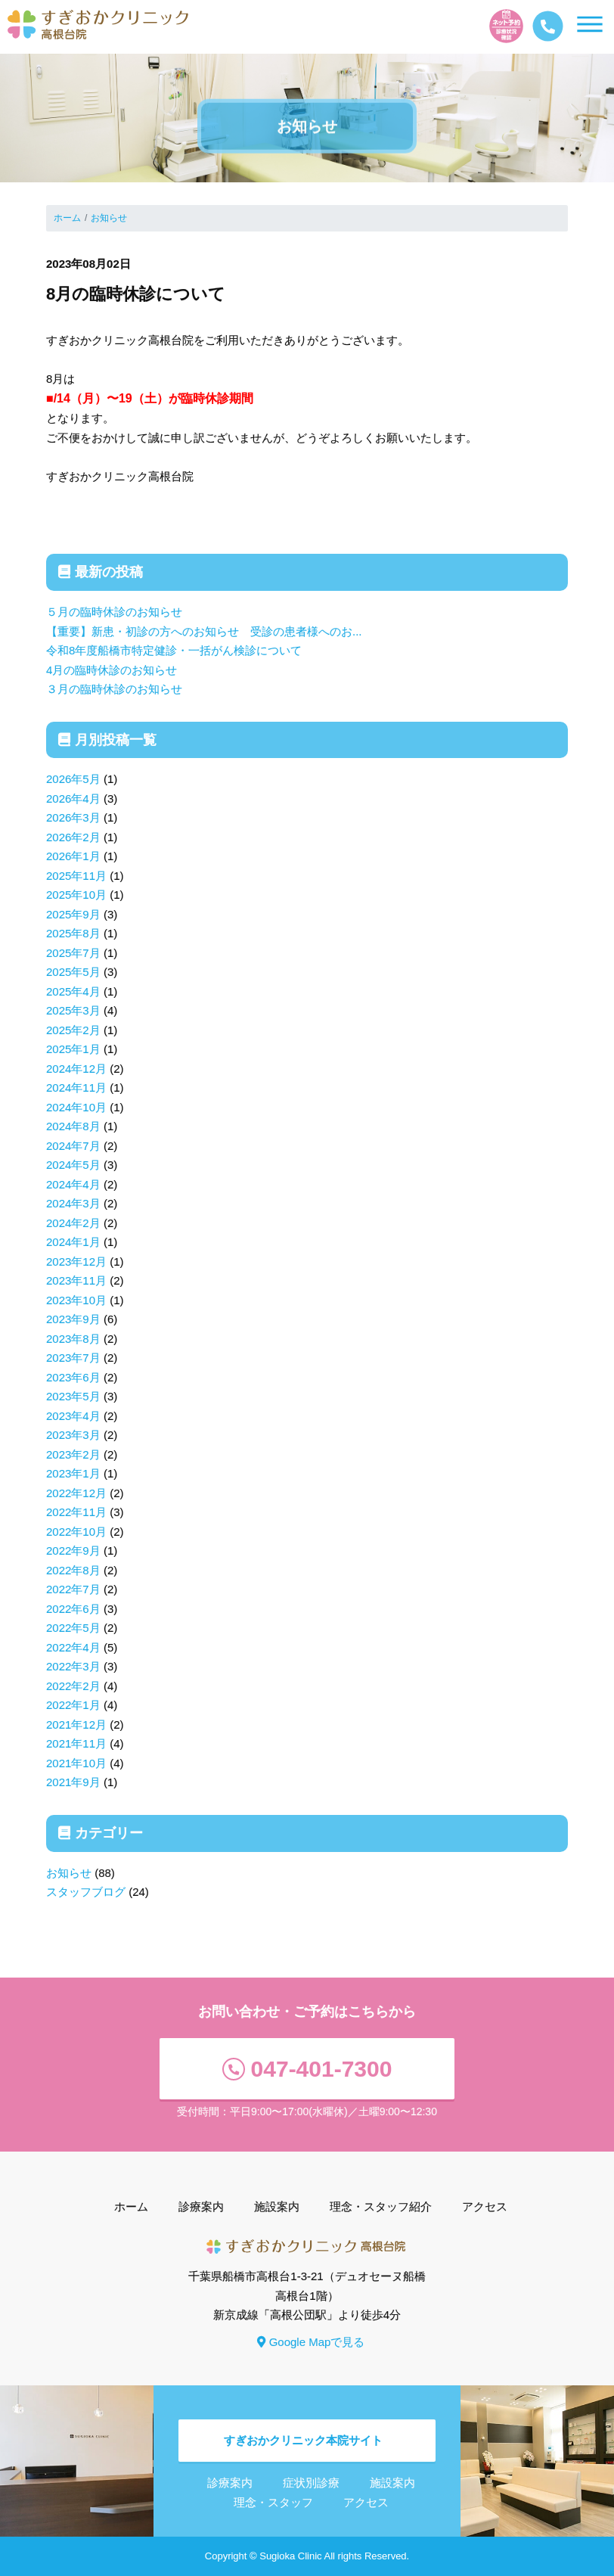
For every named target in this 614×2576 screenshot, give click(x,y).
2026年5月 (73, 778)
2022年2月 (73, 1686)
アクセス (484, 2206)
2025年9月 (73, 914)
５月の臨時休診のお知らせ (114, 611)
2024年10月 (76, 1107)
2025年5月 (73, 971)
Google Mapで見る (311, 2341)
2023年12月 (76, 1261)
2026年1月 (73, 856)
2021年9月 (73, 1782)
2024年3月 (73, 1203)
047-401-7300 (307, 2068)
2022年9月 (73, 1550)
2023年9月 (73, 1319)
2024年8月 (73, 1126)
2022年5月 (73, 1627)
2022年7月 (73, 1589)
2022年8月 (73, 1570)
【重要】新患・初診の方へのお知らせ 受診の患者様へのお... (204, 631)
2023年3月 (73, 1434)
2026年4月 (73, 798)
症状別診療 (311, 2482)
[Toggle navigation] (613, 31)
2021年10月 (76, 1763)
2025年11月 (76, 875)
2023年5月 (73, 1396)
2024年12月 (76, 1068)
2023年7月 (73, 1357)
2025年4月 (73, 991)
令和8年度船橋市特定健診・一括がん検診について (174, 650)
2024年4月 (73, 1184)
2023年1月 (73, 1473)
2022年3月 (73, 1666)
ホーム (67, 218)
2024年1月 (73, 1241)
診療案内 (201, 2206)
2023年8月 (73, 1338)
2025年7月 (73, 952)
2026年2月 (73, 837)
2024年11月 (76, 1087)
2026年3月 (73, 817)
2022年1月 (73, 1704)
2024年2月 (73, 1223)
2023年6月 (73, 1377)
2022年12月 (76, 1493)
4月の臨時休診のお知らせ (111, 669)
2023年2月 (73, 1454)
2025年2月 (73, 1030)
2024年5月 (73, 1164)
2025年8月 (73, 933)
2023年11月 (76, 1280)
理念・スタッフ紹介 (381, 2206)
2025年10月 (76, 894)
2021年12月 (76, 1724)
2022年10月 (76, 1531)
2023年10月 (76, 1300)
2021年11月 (76, 1743)
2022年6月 (73, 1608)
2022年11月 (76, 1512)
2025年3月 (73, 1010)
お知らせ (109, 218)
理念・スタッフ (273, 2502)
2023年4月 (73, 1415)
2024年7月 (73, 1145)
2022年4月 (73, 1647)
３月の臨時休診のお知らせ (114, 688)
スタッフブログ (86, 1891)
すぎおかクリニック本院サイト (303, 2440)
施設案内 (276, 2206)
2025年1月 (73, 1049)
